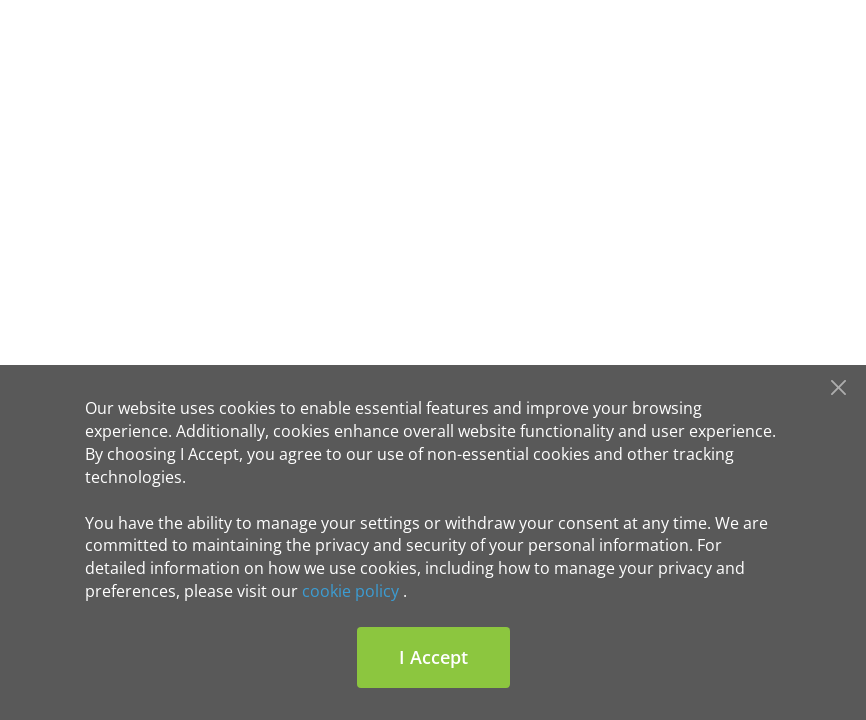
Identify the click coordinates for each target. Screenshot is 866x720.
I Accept (433, 657)
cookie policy (350, 591)
